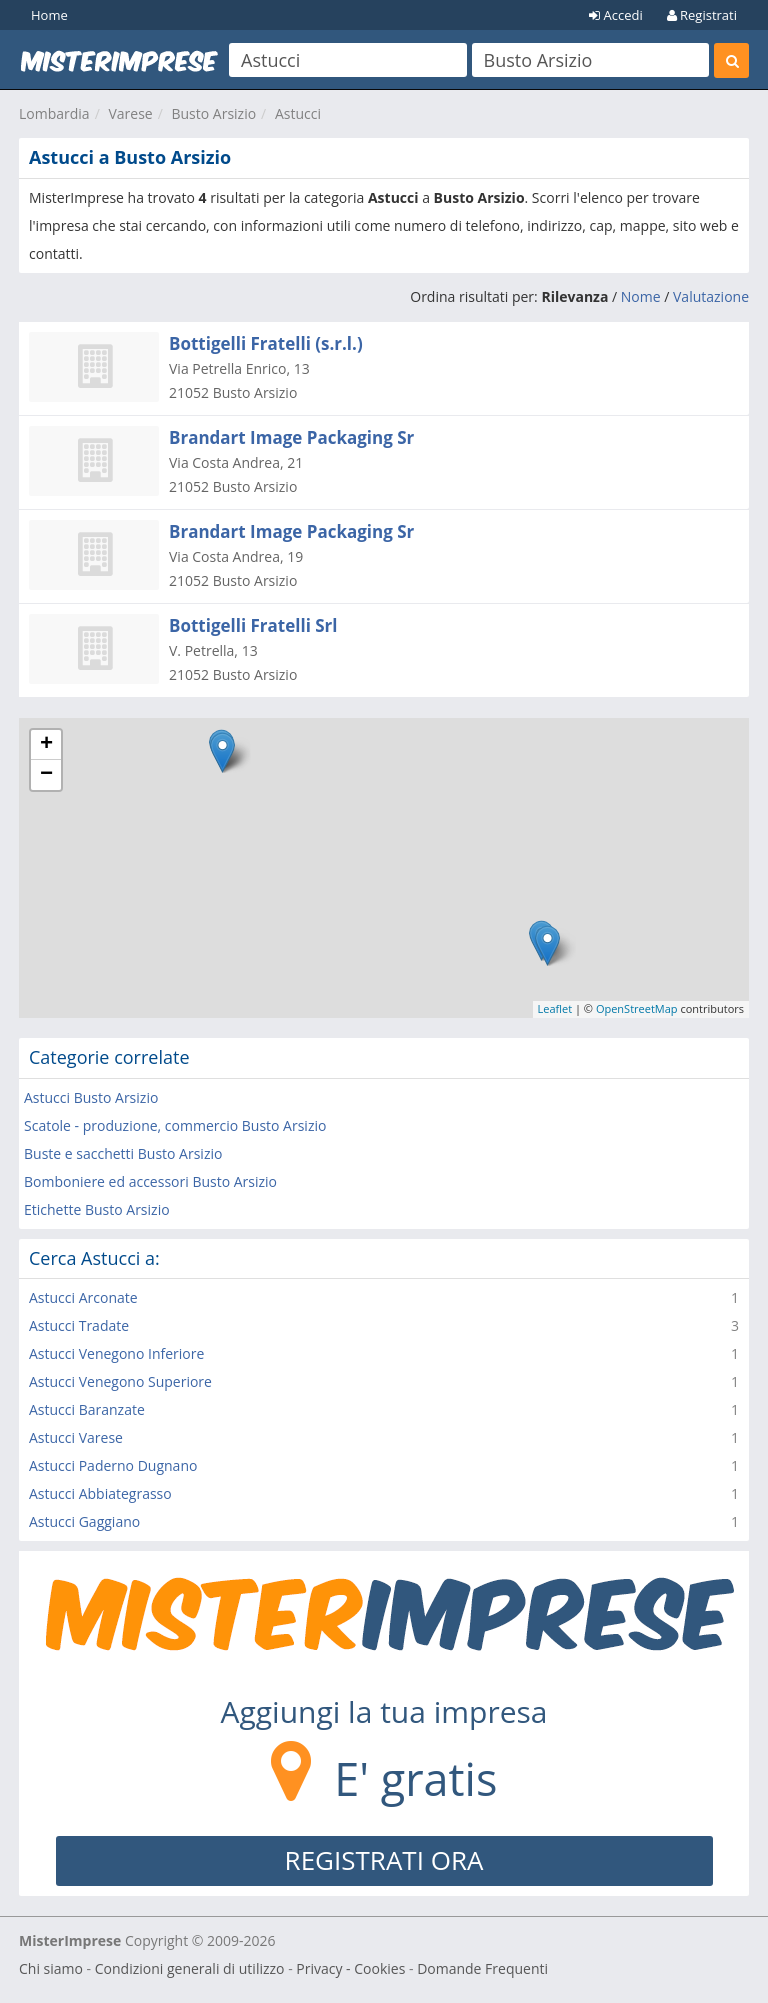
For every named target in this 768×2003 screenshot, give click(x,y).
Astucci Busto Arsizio (91, 1097)
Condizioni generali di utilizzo (190, 1968)
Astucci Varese (76, 1437)
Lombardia (54, 113)
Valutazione (711, 296)
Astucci (298, 113)
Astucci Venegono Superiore (120, 1381)
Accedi (616, 15)
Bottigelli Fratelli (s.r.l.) (266, 343)
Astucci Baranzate (87, 1409)
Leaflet (555, 1008)
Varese (130, 113)
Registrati (702, 15)
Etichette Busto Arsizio (97, 1209)
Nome (641, 296)
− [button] (46, 775)
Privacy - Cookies (350, 1968)
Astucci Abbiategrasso (100, 1493)
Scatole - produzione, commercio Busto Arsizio (175, 1125)
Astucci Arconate (83, 1297)
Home (49, 15)
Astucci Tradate (79, 1325)
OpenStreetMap (637, 1008)
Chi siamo (51, 1968)
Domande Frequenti (482, 1968)
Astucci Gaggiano (84, 1521)
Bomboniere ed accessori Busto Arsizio (150, 1181)
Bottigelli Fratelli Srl (253, 625)
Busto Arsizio (213, 113)
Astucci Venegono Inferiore (116, 1353)
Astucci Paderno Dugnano (113, 1465)
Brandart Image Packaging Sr (291, 437)
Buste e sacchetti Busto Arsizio (123, 1153)
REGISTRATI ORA (384, 1860)
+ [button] (46, 745)
